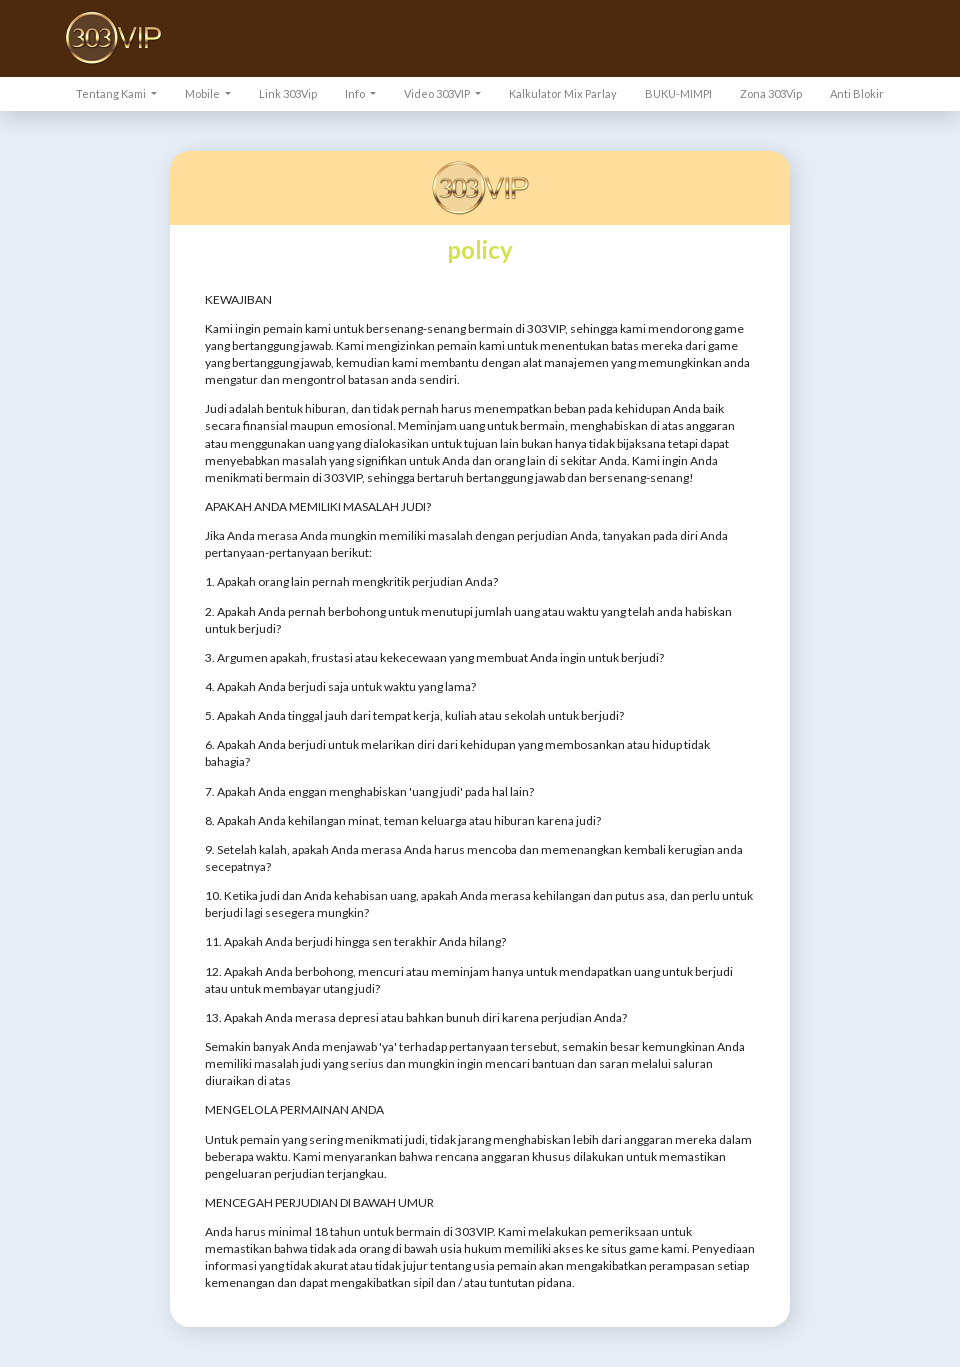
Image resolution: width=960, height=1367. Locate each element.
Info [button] (356, 93)
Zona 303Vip (771, 93)
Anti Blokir (857, 93)
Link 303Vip (288, 93)
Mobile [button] (203, 93)
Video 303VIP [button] (438, 93)
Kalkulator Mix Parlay (563, 93)
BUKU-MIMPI (678, 93)
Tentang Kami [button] (112, 93)
